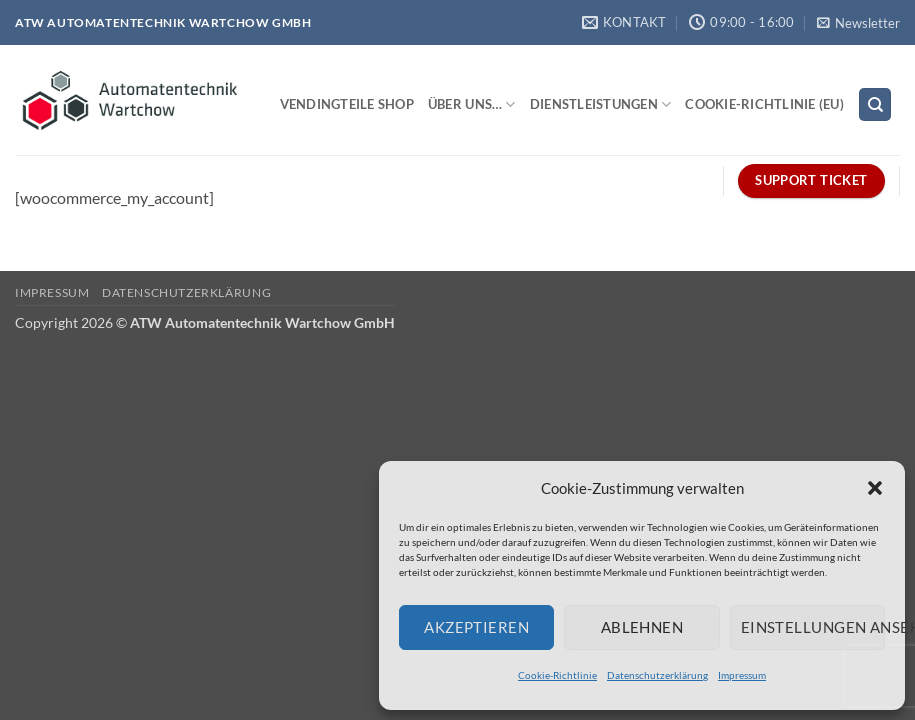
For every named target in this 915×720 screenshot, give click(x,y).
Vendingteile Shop (347, 104)
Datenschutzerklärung (657, 675)
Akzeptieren (476, 627)
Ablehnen (642, 627)
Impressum (742, 675)
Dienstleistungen (601, 104)
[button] (875, 488)
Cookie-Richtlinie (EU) (764, 104)
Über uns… (472, 104)
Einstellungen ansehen (813, 627)
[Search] (875, 104)
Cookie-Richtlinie (557, 675)
